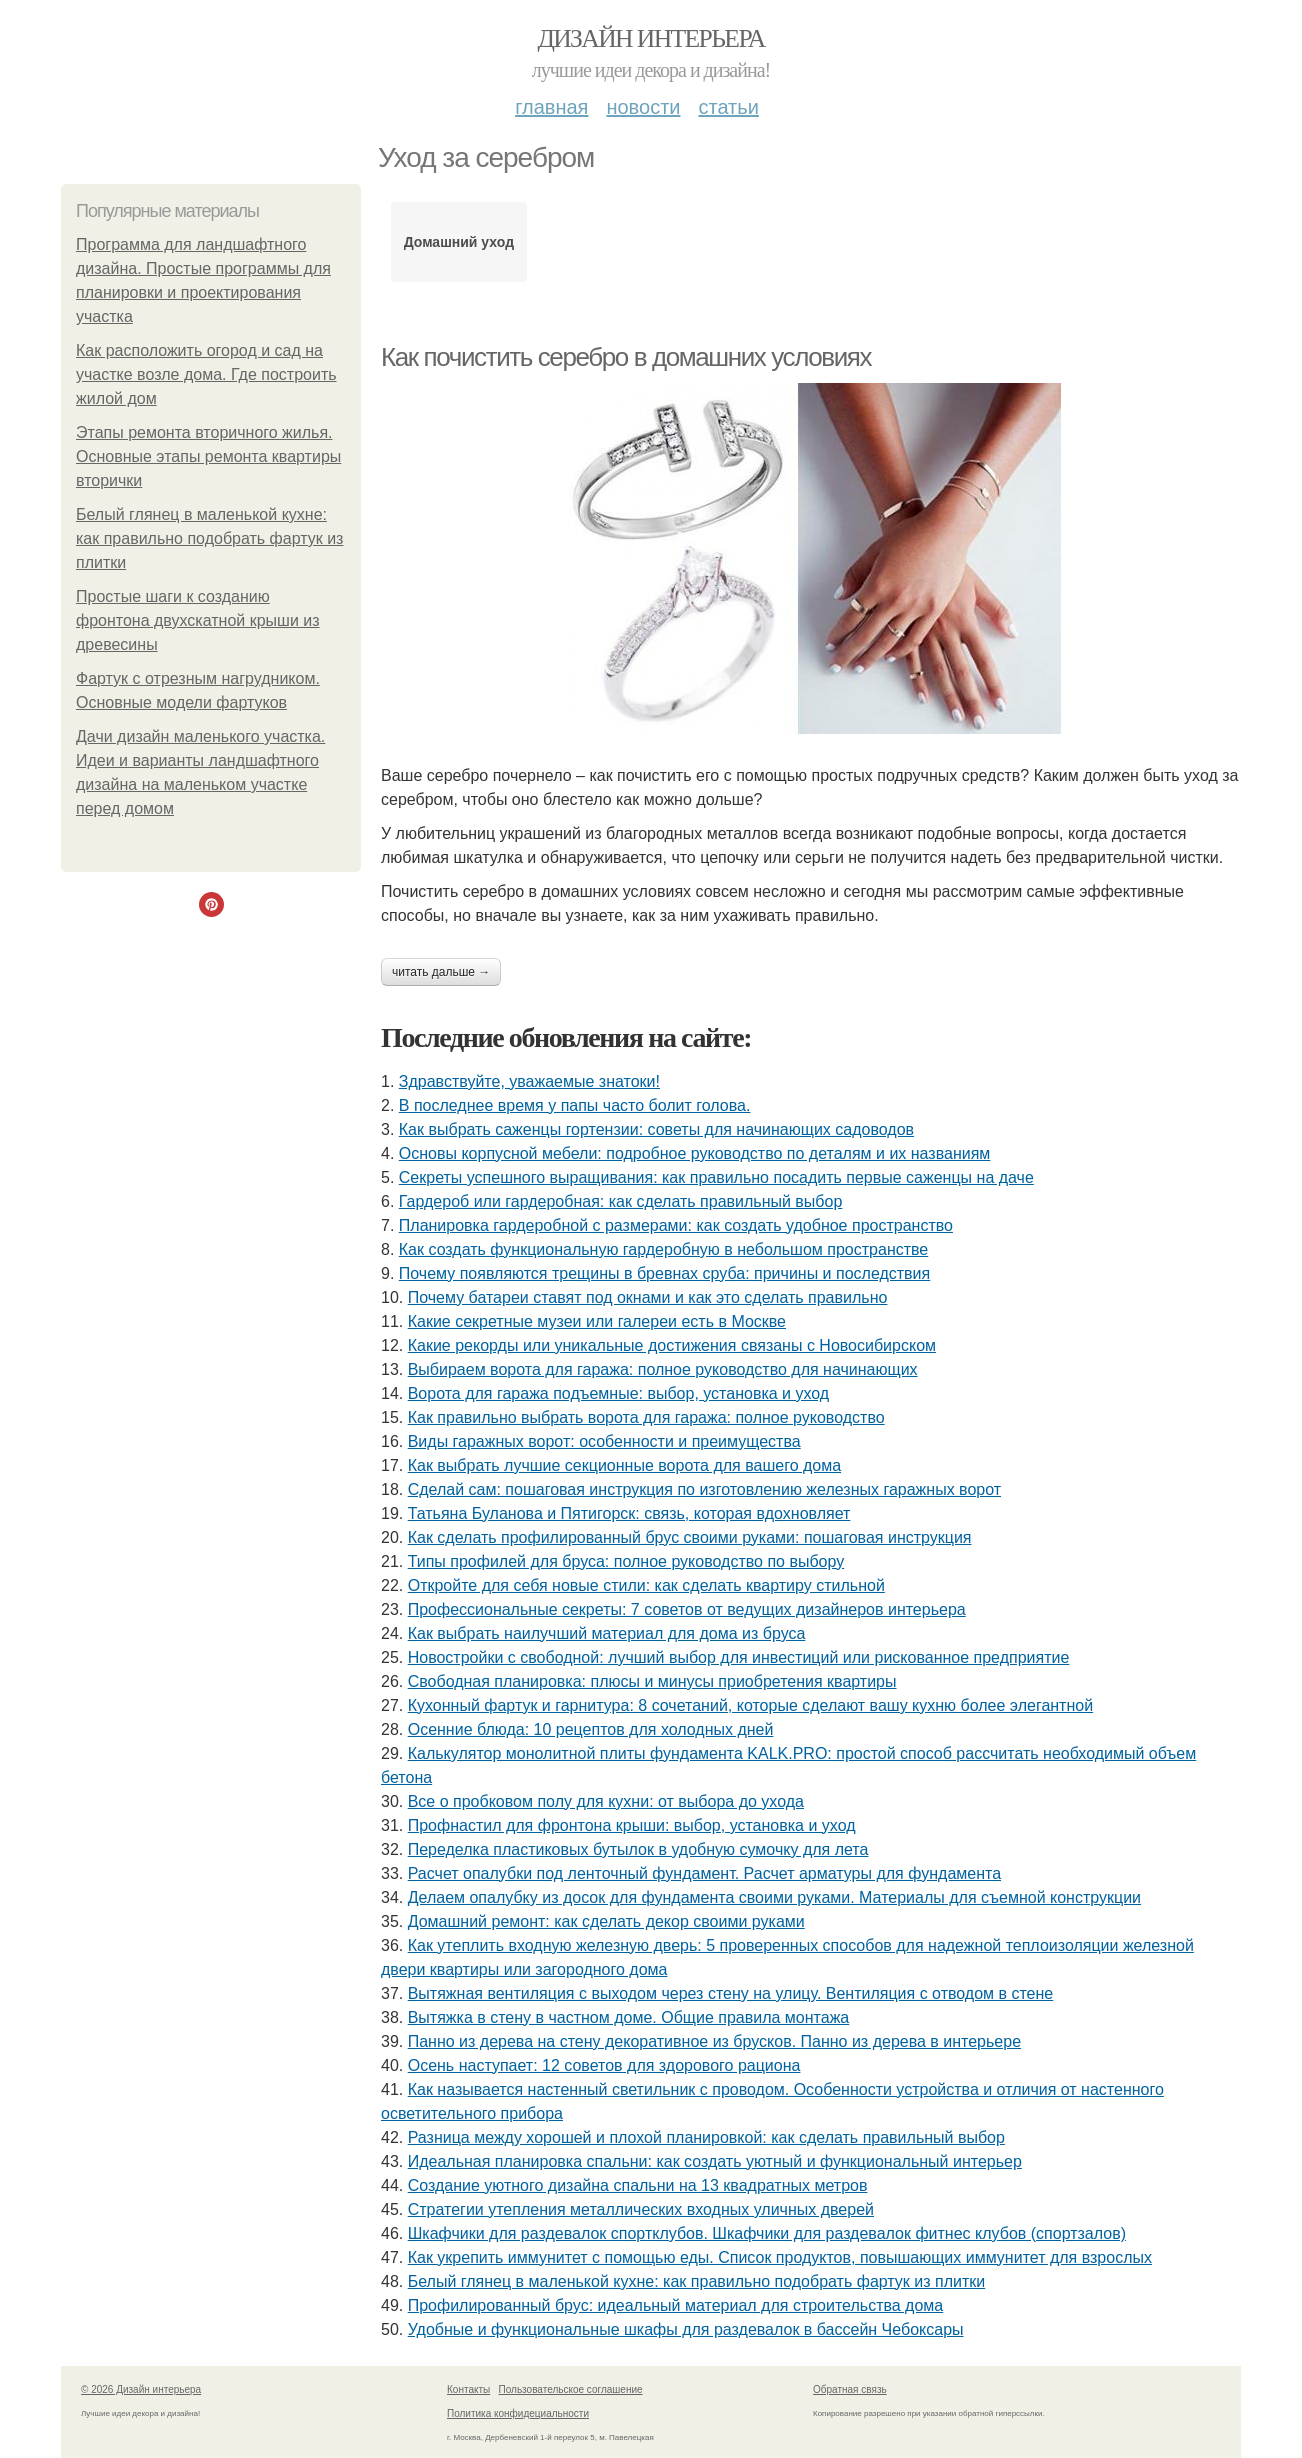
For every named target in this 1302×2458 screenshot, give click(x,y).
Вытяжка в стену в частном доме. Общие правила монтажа (629, 2017)
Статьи (728, 107)
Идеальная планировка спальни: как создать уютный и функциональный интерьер (715, 2161)
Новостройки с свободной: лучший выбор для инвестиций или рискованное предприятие (739, 1657)
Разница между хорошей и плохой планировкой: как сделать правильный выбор (706, 2137)
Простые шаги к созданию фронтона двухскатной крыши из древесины (198, 620)
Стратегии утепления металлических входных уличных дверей (641, 2209)
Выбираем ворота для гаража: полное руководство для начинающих (663, 1369)
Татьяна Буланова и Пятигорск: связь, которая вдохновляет (629, 1513)
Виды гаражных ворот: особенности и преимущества (604, 1441)
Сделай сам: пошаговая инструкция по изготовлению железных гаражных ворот (704, 1489)
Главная (551, 107)
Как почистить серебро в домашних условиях (626, 357)
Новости (643, 107)
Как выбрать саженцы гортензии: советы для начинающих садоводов (656, 1129)
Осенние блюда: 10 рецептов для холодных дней (591, 1729)
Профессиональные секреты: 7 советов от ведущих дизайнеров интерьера (687, 1609)
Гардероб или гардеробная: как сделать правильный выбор (621, 1201)
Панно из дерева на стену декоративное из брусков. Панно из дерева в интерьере (714, 2041)
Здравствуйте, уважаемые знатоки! (529, 1081)
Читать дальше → (441, 972)
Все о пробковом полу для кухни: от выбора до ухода (606, 1801)
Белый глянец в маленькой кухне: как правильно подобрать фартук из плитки (209, 538)
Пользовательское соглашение (571, 2389)
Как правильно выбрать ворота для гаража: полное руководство (646, 1417)
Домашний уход (459, 242)
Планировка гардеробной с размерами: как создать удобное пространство (676, 1225)
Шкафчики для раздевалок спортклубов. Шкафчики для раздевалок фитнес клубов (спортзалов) (767, 2233)
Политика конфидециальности (518, 2413)
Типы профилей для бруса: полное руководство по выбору (626, 1561)
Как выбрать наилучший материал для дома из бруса (607, 1633)
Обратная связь (850, 2389)
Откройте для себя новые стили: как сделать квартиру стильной (646, 1585)
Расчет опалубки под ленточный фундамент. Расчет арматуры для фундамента (704, 1873)
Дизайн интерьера (650, 38)
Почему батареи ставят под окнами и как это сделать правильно (648, 1297)
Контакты (468, 2389)
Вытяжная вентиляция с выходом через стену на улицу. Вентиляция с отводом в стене (731, 1993)
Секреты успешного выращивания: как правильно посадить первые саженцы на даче (716, 1177)
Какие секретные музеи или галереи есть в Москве (597, 1321)
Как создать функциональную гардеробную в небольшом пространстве (663, 1249)
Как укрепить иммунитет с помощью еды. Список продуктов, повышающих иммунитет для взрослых (780, 2257)
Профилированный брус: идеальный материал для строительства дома (676, 2305)
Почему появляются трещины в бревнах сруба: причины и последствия (664, 1273)
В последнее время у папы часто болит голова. (575, 1105)
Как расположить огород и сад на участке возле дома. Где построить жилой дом (206, 374)
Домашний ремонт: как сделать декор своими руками (606, 1921)
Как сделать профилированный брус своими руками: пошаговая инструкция (690, 1537)
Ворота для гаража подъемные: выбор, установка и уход (618, 1393)
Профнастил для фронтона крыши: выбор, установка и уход (632, 1825)
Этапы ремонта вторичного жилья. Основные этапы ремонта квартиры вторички (208, 456)
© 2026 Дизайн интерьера (141, 2389)
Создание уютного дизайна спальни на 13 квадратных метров (638, 2185)
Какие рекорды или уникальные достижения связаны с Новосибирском (672, 1345)
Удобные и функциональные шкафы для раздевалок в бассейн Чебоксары (686, 2329)
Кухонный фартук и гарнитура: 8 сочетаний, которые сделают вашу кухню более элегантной (750, 1705)
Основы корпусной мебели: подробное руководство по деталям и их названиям (695, 1153)
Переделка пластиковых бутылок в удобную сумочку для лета (638, 1849)
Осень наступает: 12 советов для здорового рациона (604, 2065)
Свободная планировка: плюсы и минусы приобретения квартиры (652, 1681)
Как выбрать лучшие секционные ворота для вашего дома (624, 1465)
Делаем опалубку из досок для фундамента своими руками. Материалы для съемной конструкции (774, 1897)
